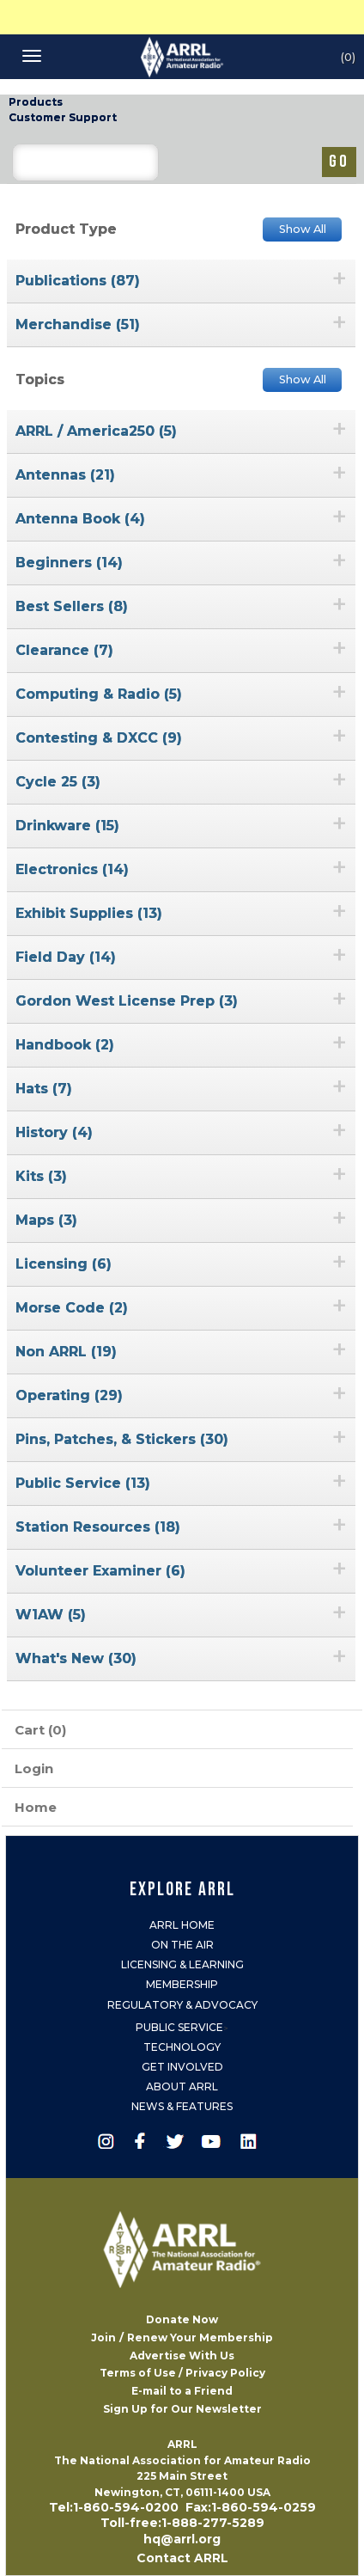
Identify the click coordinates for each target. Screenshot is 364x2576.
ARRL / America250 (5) (96, 431)
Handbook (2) (64, 1045)
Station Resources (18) (97, 1527)
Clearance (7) (64, 650)
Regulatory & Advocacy (182, 2004)
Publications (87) (77, 280)
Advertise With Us (182, 2355)
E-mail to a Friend (182, 2390)
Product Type (66, 229)
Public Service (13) (82, 1483)
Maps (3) (46, 1220)
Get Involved (182, 2066)
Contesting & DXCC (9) (98, 738)
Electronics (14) (72, 869)
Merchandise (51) (77, 324)
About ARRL (182, 2086)
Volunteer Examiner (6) (100, 1571)
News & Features (182, 2106)
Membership (182, 1984)
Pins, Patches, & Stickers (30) (121, 1439)
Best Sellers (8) (71, 606)
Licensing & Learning (182, 1964)
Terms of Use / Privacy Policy (182, 2372)
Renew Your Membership (200, 2337)
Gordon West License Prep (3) (126, 1001)
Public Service (179, 2027)
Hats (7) (43, 1088)
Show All (302, 229)
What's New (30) (75, 1658)
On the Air (182, 1944)
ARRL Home (182, 1924)
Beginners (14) (69, 562)
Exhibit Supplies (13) (88, 913)
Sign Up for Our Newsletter (182, 2408)
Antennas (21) (65, 475)
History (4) (54, 1132)
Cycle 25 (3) (57, 782)
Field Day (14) (65, 957)
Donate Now (182, 2319)
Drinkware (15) (67, 825)
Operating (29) (69, 1395)
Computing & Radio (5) (98, 694)
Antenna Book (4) (80, 519)
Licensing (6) (63, 1264)
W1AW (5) (50, 1614)
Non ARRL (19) (66, 1351)
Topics (39, 379)
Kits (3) (41, 1176)
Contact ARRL (182, 2558)
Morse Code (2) (71, 1308)
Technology (182, 2047)
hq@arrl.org (182, 2539)
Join (103, 2337)
